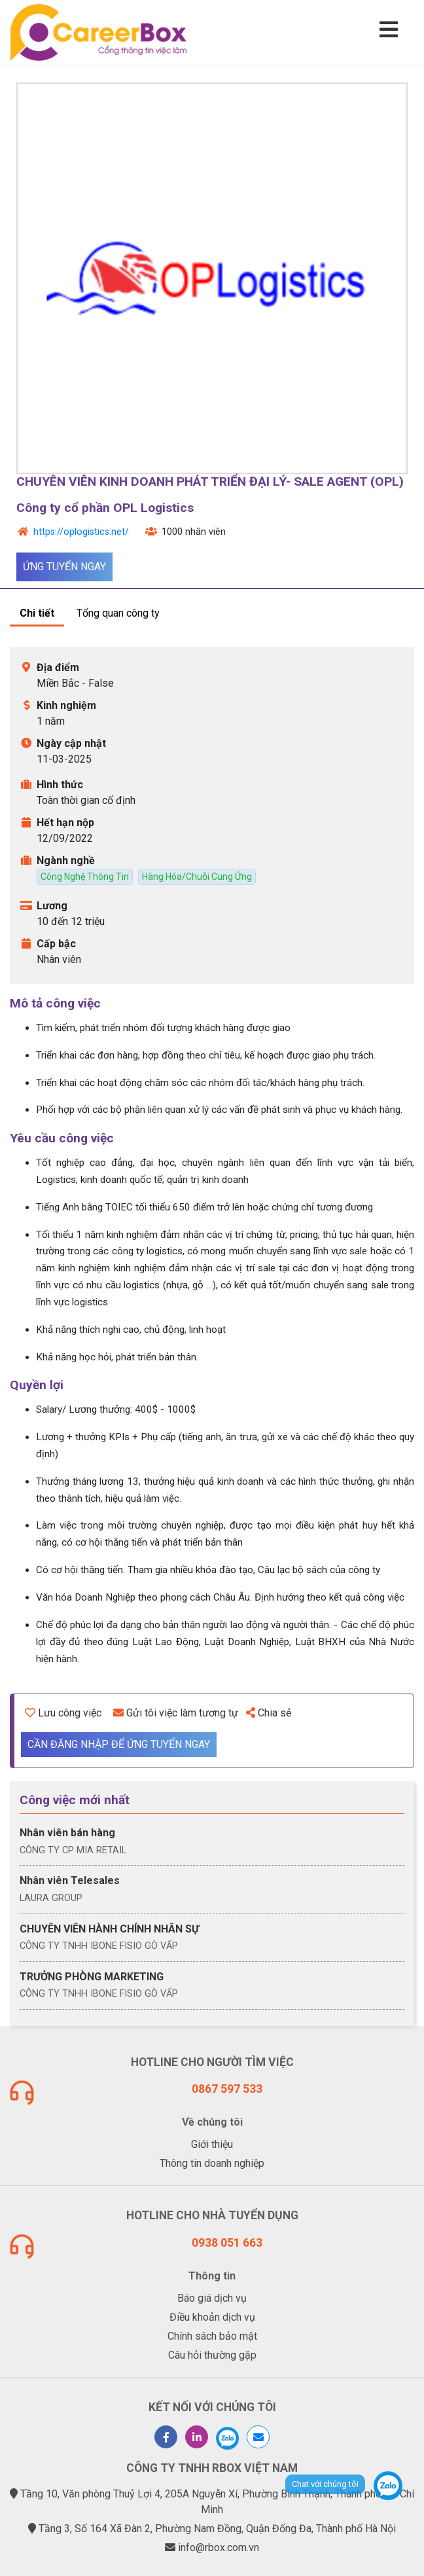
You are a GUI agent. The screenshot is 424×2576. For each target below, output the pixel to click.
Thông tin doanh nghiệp (212, 2163)
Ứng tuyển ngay (64, 566)
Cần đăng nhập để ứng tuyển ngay (118, 1744)
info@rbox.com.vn (218, 2547)
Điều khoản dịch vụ (212, 2317)
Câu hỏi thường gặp (212, 2355)
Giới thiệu (212, 2144)
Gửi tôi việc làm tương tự (175, 1713)
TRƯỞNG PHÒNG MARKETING (92, 1976)
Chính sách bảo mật (212, 2336)
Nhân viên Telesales (70, 1880)
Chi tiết (37, 613)
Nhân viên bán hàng (67, 1832)
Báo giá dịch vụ (212, 2298)
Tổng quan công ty (118, 613)
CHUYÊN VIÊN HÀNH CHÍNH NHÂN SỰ (109, 1929)
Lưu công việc (63, 1713)
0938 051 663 (227, 2242)
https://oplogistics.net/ (81, 531)
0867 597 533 (227, 2088)
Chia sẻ (268, 1713)
